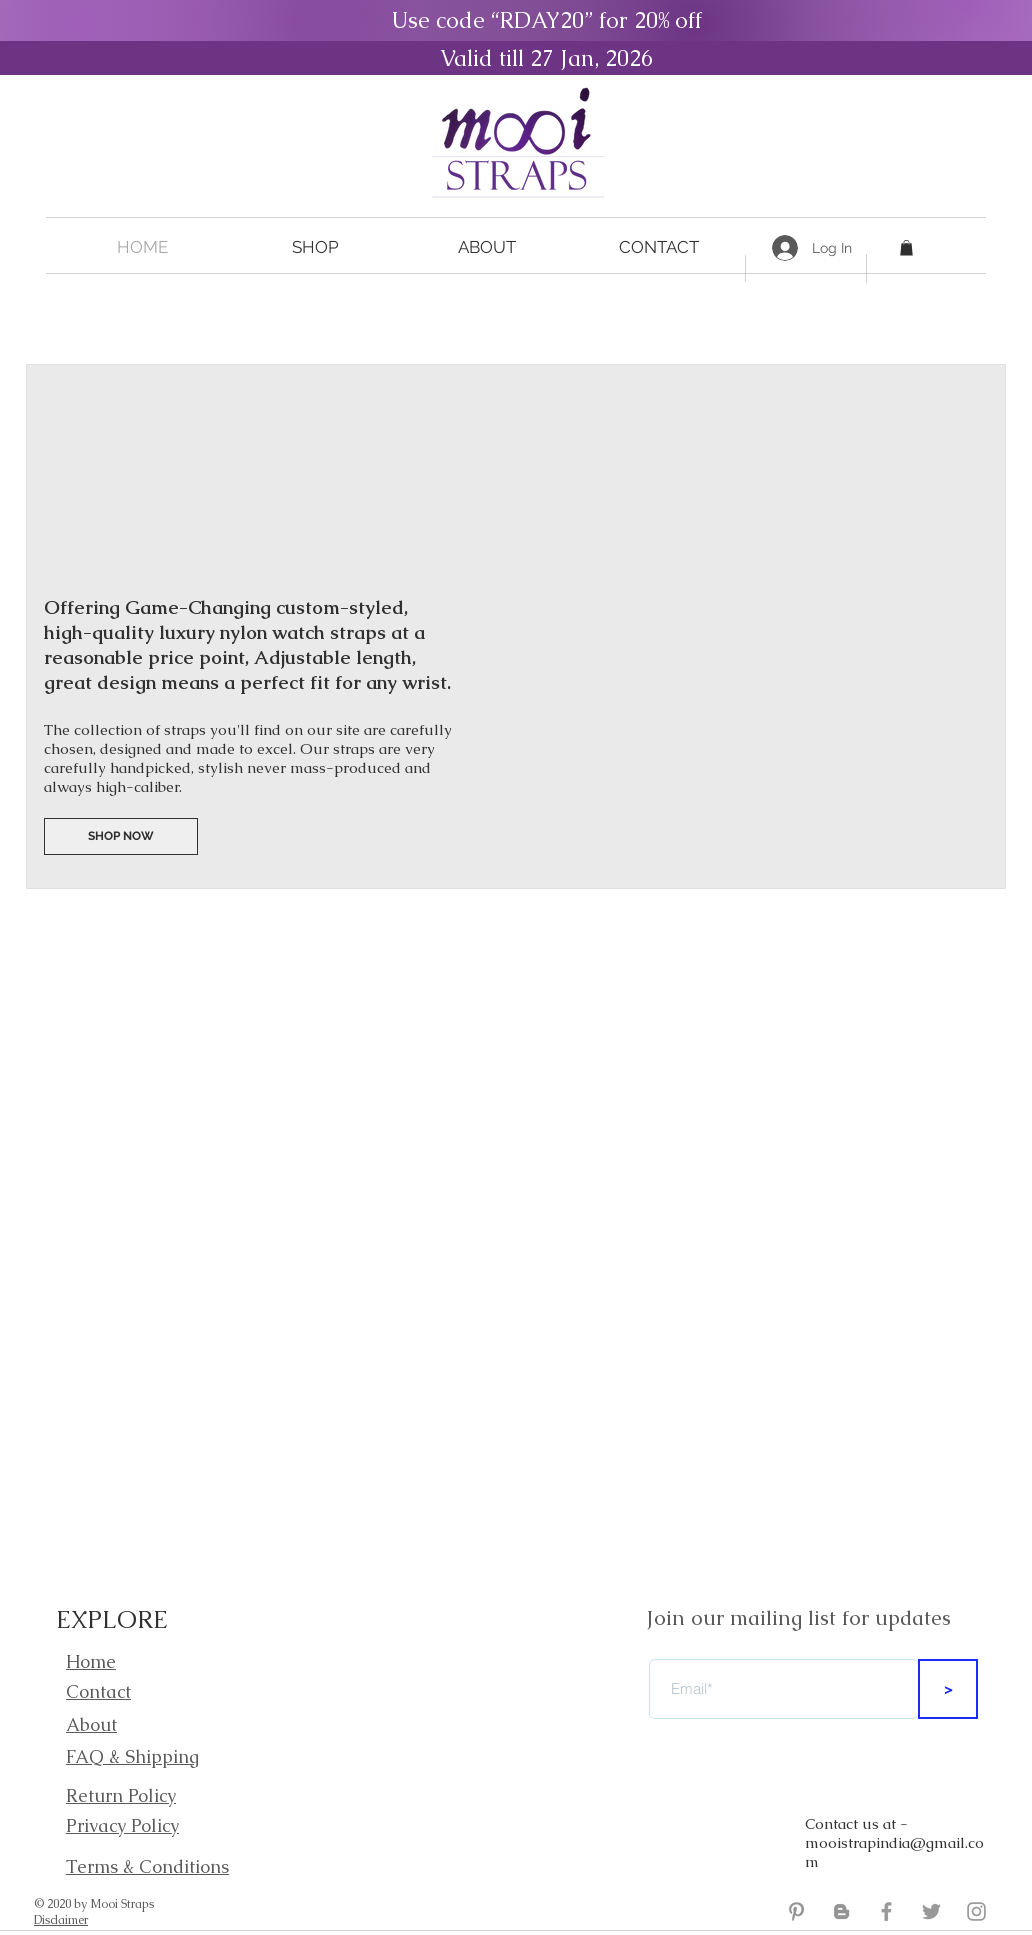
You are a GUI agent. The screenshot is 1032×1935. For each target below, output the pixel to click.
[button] (315, 247)
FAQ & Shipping (132, 1756)
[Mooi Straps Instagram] (976, 1911)
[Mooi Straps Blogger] (841, 1911)
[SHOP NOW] (121, 836)
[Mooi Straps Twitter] (931, 1911)
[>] (948, 1689)
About (91, 1724)
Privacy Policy (122, 1825)
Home (91, 1661)
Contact (98, 1691)
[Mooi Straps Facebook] (886, 1911)
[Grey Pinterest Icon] (796, 1911)
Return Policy (121, 1795)
